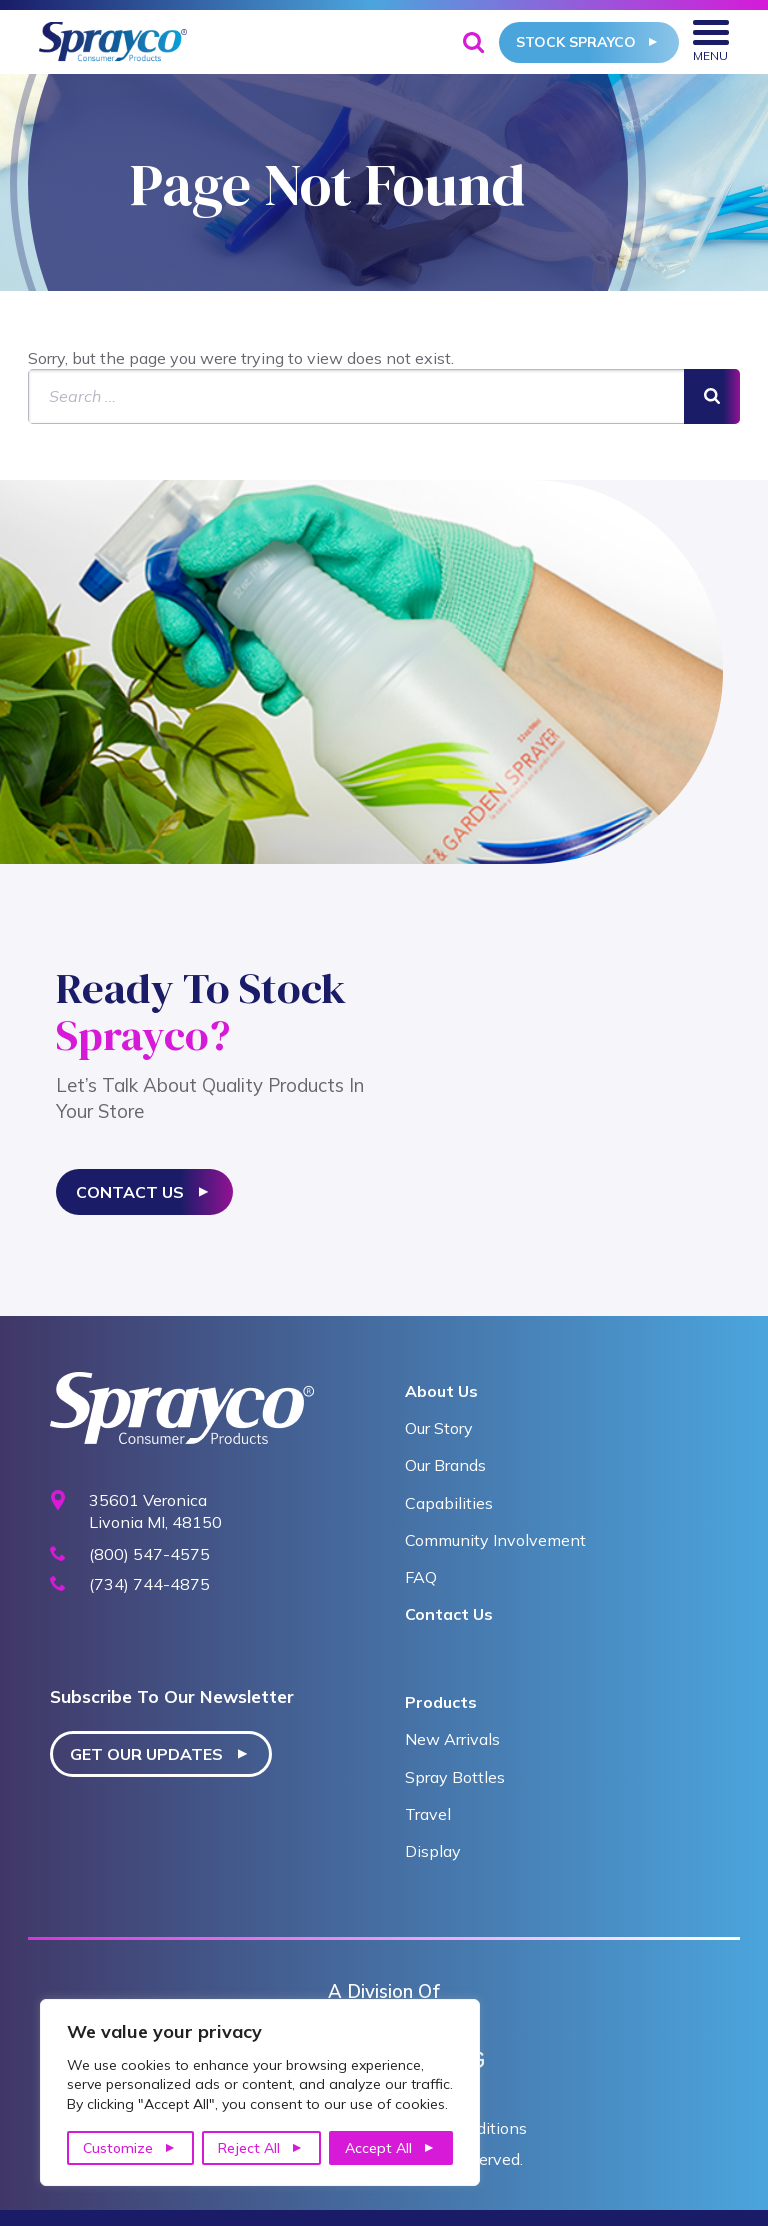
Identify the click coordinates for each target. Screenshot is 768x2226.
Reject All (249, 2148)
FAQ (421, 1577)
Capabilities (449, 1503)
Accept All (378, 2148)
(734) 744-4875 (149, 1584)
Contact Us (130, 1192)
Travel (428, 1814)
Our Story (439, 1428)
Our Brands (445, 1465)
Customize (118, 2148)
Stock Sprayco (576, 42)
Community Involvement (495, 1540)
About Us (441, 1391)
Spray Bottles (455, 1777)
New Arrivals (452, 1739)
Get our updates (146, 1754)
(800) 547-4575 (149, 1554)
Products (441, 1702)
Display (433, 1851)
